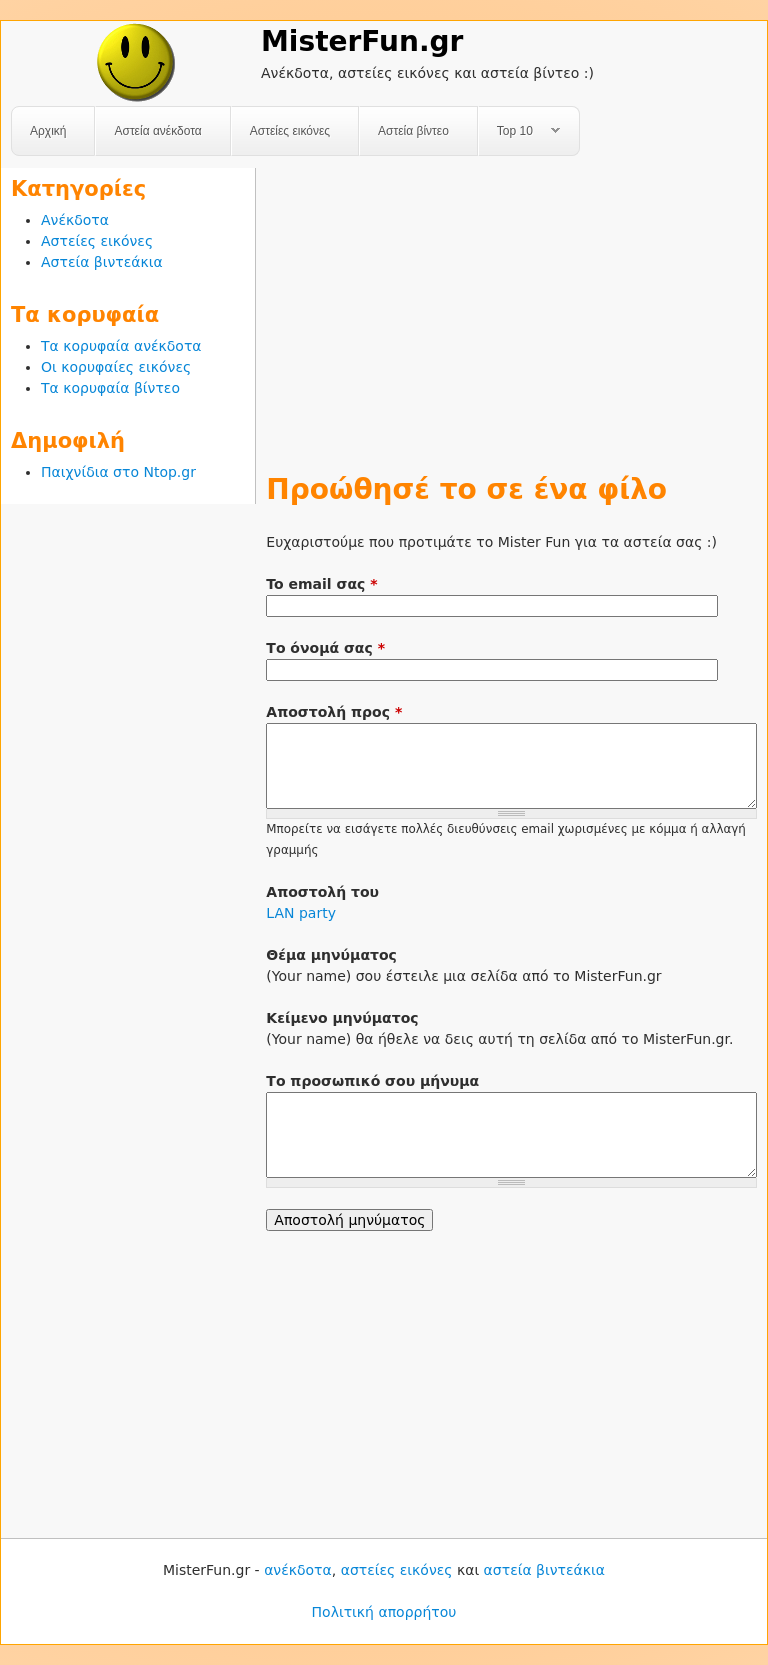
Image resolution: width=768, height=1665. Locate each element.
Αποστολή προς (334, 712)
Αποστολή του (322, 892)
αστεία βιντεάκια (544, 1570)
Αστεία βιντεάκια (102, 262)
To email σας (321, 584)
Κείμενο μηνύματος (342, 1018)
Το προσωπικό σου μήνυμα (372, 1081)
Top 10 (519, 131)
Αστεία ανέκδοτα (157, 131)
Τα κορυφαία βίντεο (110, 388)
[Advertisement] (511, 308)
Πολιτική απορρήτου (384, 1612)
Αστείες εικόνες (290, 131)
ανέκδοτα (298, 1570)
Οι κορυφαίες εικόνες (116, 367)
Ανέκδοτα (75, 220)
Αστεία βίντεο (413, 131)
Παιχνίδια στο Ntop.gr (118, 472)
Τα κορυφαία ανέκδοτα (121, 346)
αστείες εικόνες (397, 1570)
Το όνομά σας (325, 648)
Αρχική (48, 131)
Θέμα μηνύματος (331, 955)
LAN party (301, 913)
